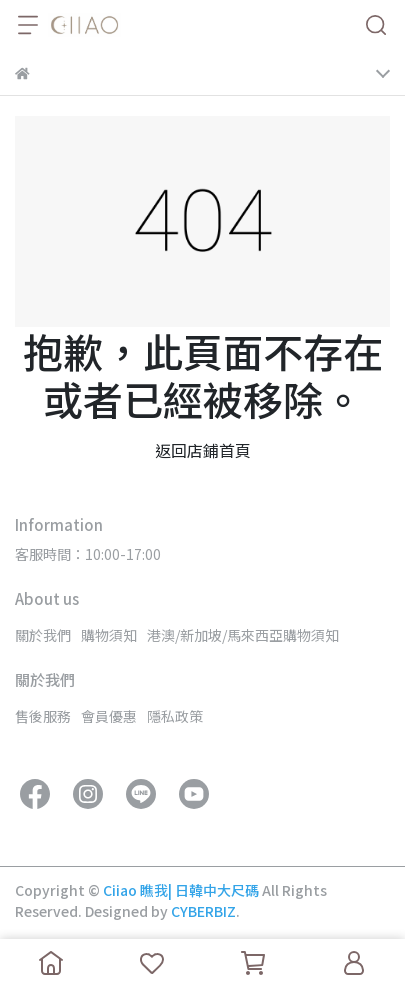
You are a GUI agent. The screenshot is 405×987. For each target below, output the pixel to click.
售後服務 (43, 716)
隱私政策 (175, 716)
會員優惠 (109, 716)
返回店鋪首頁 (203, 450)
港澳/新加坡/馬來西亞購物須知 (243, 635)
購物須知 (109, 635)
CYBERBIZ (203, 911)
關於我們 (43, 635)
